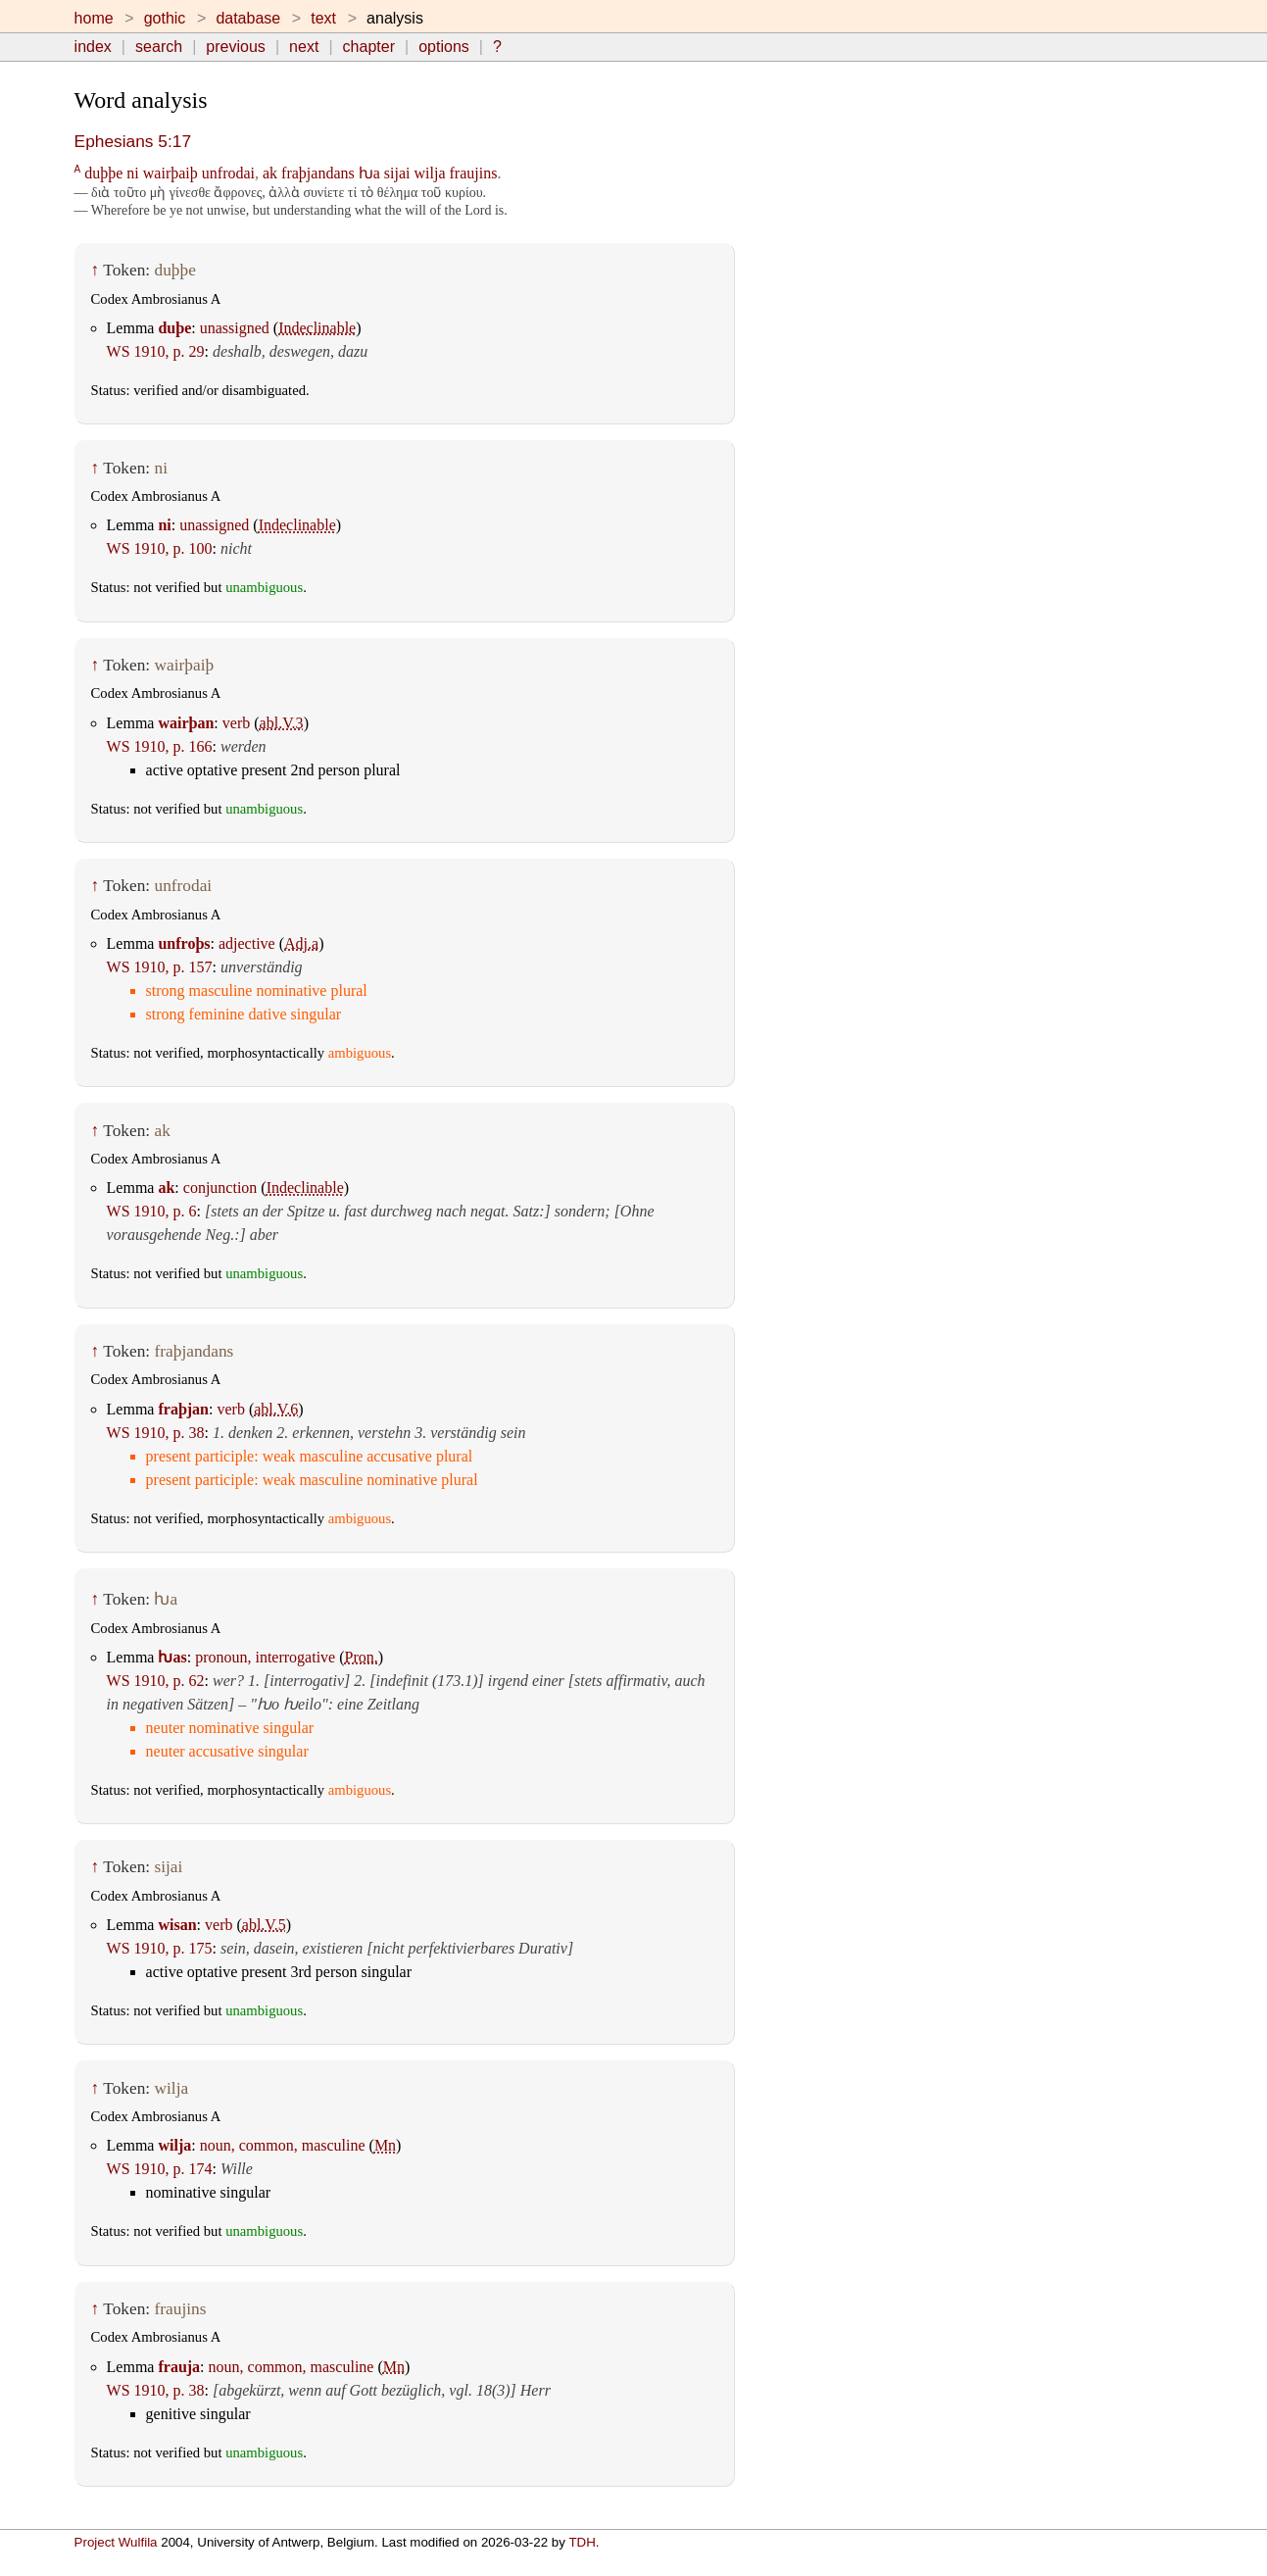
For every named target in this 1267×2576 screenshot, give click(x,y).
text (323, 18)
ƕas (172, 1657)
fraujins (474, 173)
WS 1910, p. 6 (152, 1211)
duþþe (103, 173)
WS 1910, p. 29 (156, 351)
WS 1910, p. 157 (160, 967)
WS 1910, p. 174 (160, 2168)
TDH (581, 2542)
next (303, 46)
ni (132, 173)
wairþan (186, 723)
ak (270, 173)
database (248, 18)
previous (235, 46)
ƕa (369, 173)
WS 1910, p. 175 (160, 1948)
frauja (179, 2366)
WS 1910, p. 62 (156, 1680)
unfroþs (184, 943)
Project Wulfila (116, 2542)
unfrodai (228, 173)
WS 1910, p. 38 (156, 1432)
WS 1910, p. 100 (160, 548)
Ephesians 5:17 (132, 141)
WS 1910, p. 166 (160, 746)
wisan (177, 1924)
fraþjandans (318, 173)
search (158, 46)
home (94, 18)
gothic (165, 18)
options (443, 46)
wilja (430, 173)
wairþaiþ (170, 173)
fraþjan (183, 1409)
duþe (174, 328)
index (93, 46)
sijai (397, 173)
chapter (369, 46)
